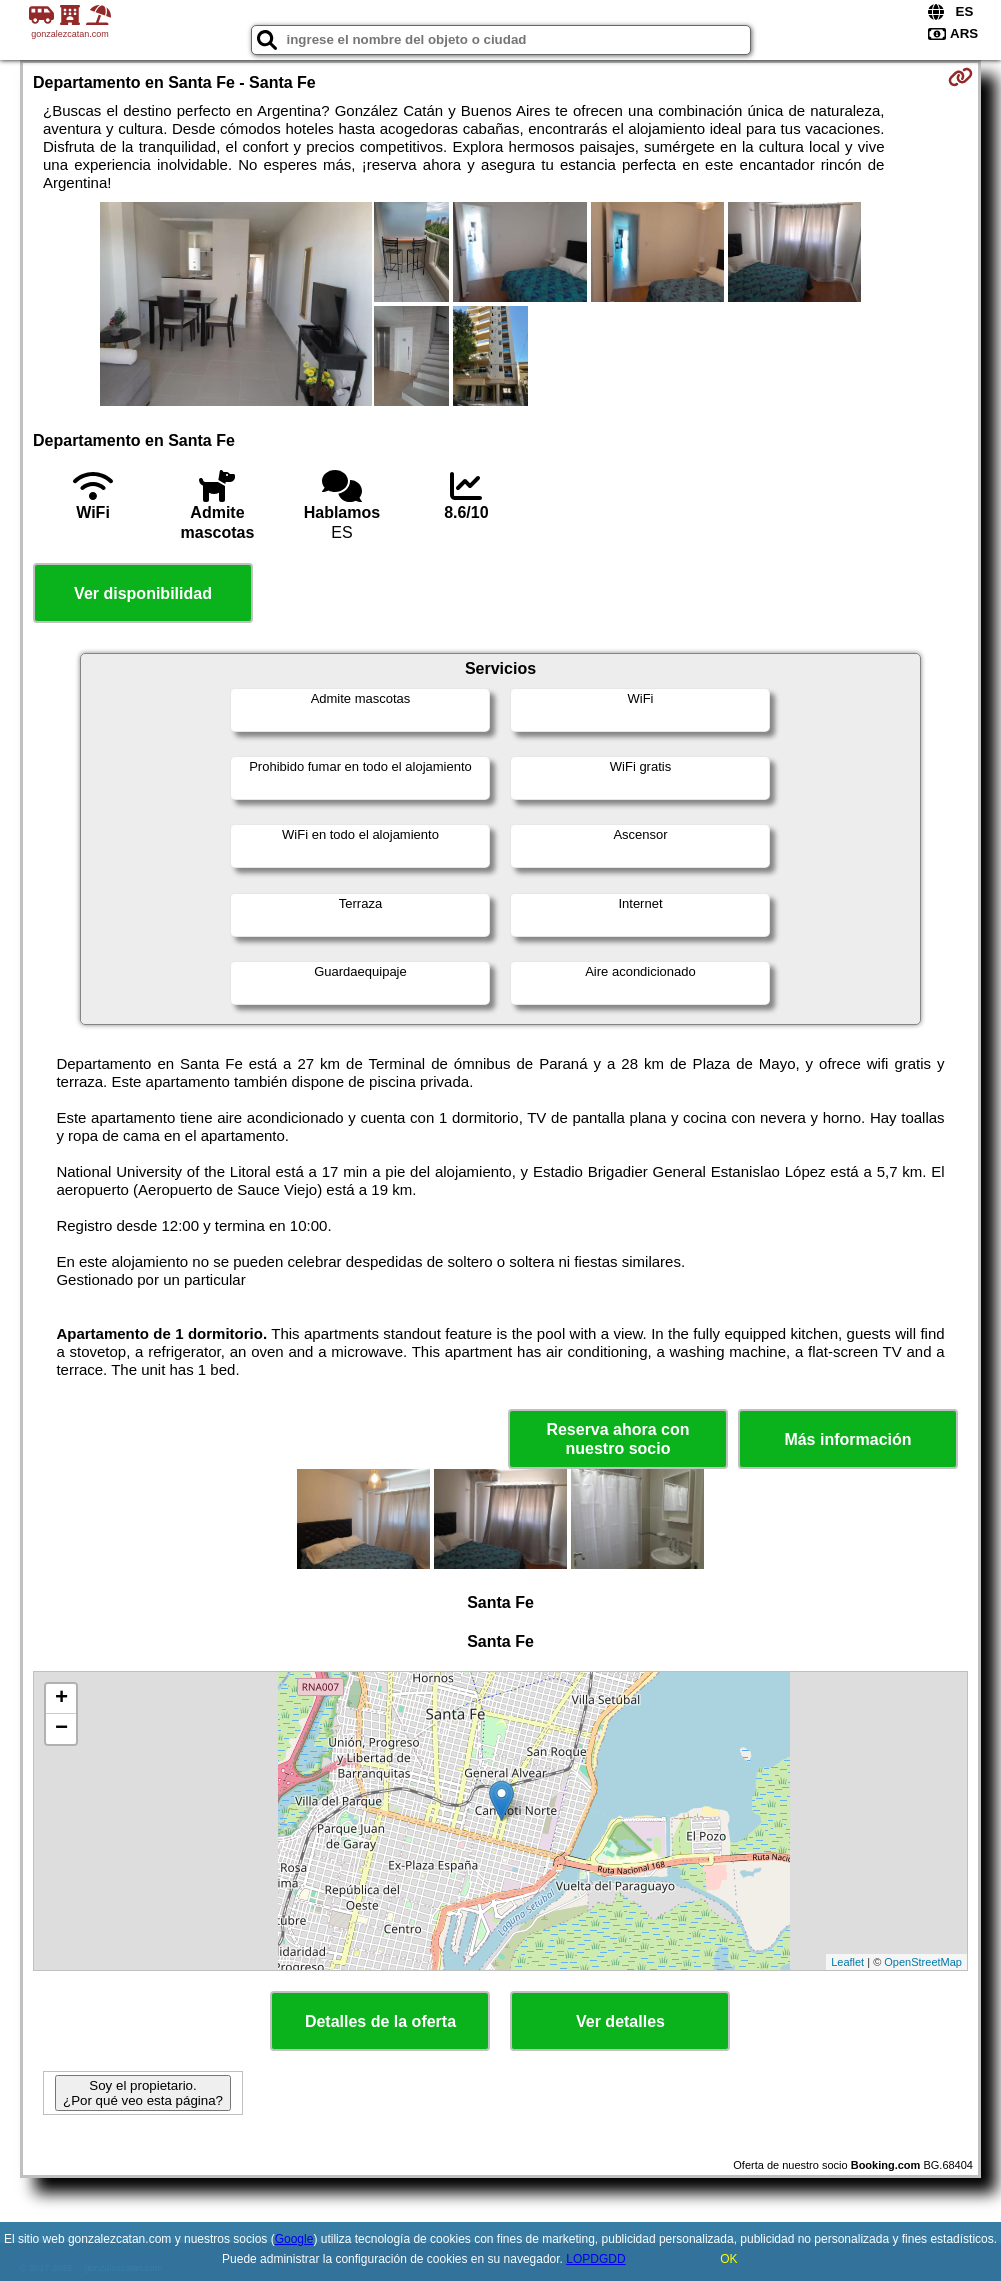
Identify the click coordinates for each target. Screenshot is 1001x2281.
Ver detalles (620, 2021)
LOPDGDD (595, 2259)
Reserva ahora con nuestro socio (617, 1439)
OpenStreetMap (923, 1962)
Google (294, 2239)
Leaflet (847, 1962)
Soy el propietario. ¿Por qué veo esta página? (143, 2093)
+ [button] (61, 1699)
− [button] (61, 1729)
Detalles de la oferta (380, 2021)
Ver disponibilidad (143, 593)
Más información (847, 1439)
